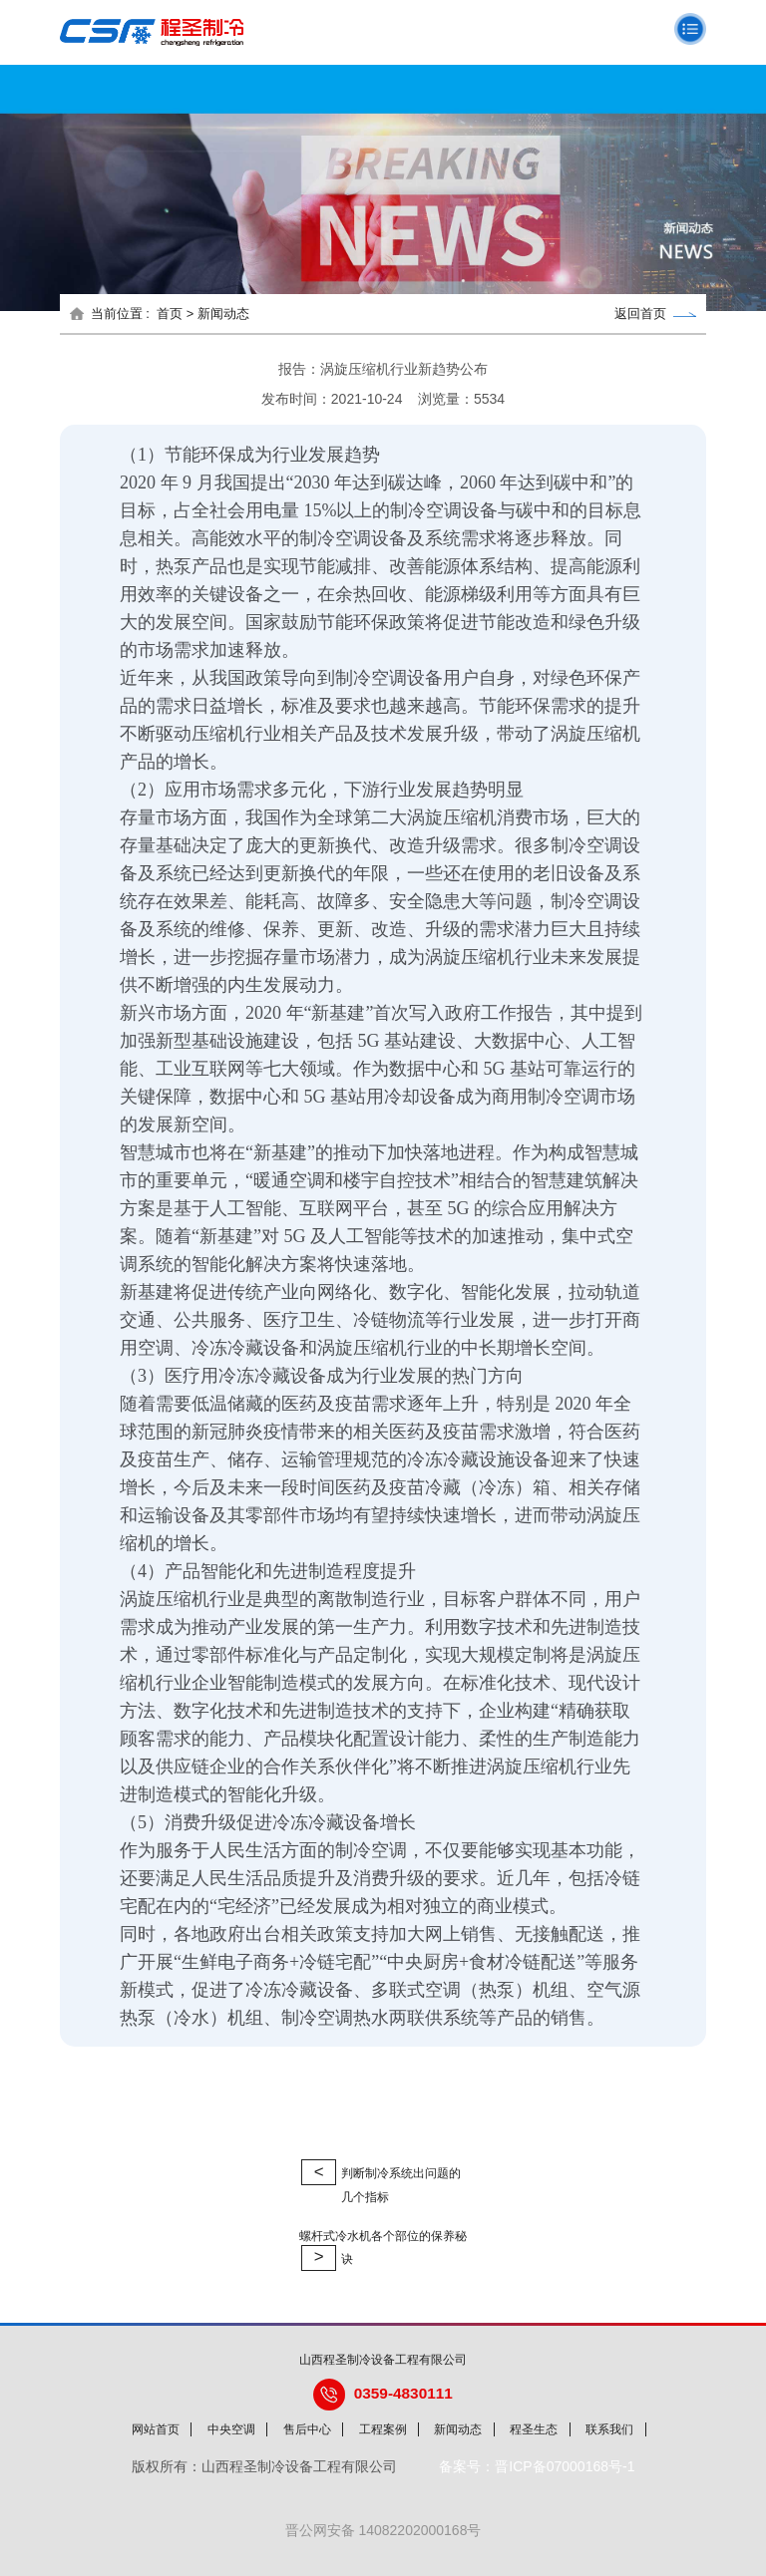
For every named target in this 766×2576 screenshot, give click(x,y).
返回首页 (655, 313)
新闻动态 (458, 2429)
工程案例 (383, 2429)
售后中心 (307, 2429)
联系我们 (609, 2429)
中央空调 (231, 2429)
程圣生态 (534, 2429)
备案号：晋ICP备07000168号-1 (536, 2466)
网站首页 (156, 2429)
